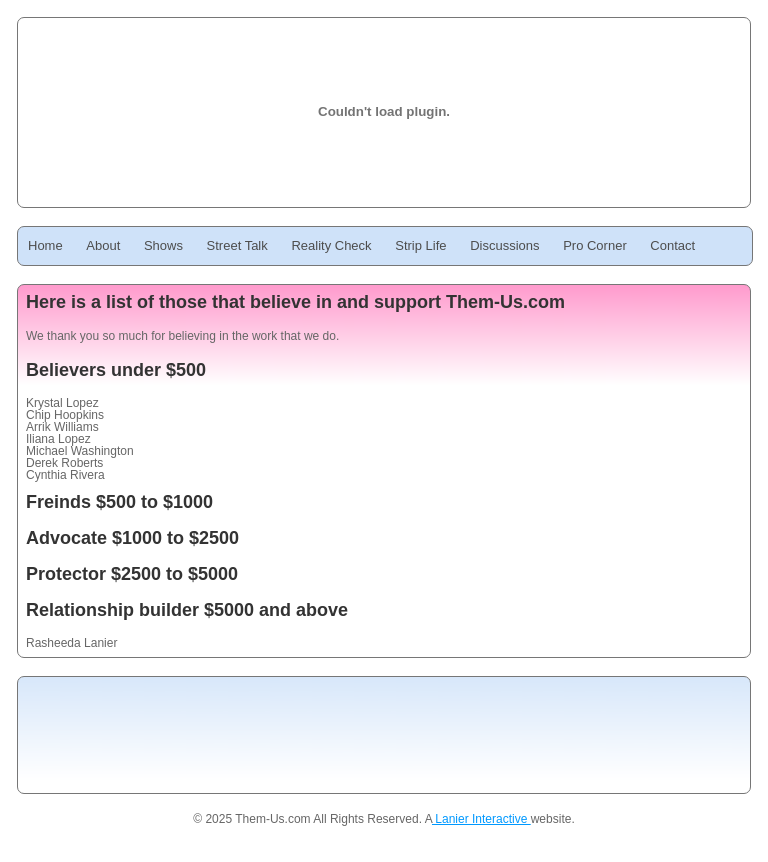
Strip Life (420, 245)
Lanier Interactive (481, 819)
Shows (163, 245)
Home (45, 245)
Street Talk (237, 245)
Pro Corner (595, 245)
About (103, 245)
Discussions (504, 245)
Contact (672, 245)
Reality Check (331, 245)
